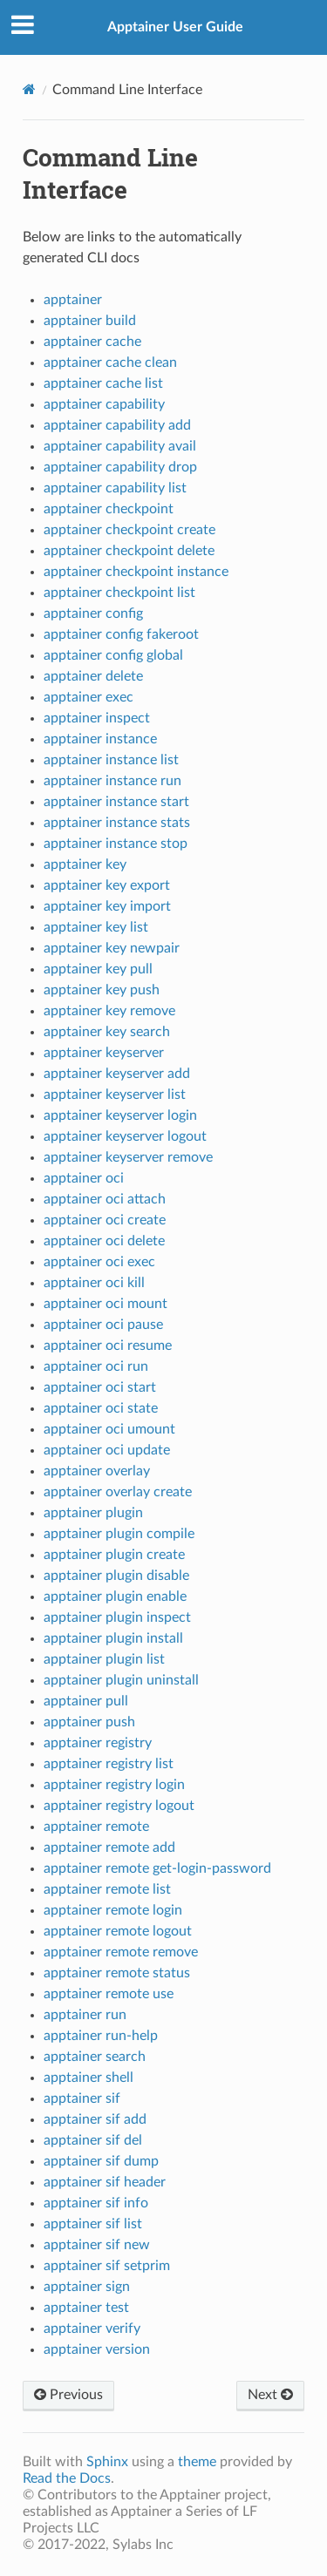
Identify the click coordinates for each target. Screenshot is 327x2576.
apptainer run (85, 2015)
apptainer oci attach (105, 1199)
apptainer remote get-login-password (157, 1868)
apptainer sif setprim (107, 2266)
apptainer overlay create (118, 1492)
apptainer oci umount (109, 1429)
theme (197, 2462)
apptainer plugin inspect (117, 1617)
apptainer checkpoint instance (136, 572)
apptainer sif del (93, 2140)
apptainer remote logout (118, 1931)
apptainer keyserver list (115, 1095)
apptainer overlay (97, 1471)
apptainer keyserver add (117, 1074)
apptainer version (97, 2349)
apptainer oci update (107, 1450)
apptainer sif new (97, 2245)
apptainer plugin (93, 1513)
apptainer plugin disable (116, 1576)
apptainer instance (100, 739)
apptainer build (90, 321)
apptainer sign (87, 2287)
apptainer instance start (116, 802)
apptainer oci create (105, 1220)
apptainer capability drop (120, 467)
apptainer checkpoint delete (129, 551)
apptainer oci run (96, 1366)
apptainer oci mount (105, 1304)
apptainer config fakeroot (121, 634)
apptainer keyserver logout (125, 1136)
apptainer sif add (95, 2119)
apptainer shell (88, 2078)
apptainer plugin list (104, 1659)
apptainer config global (113, 655)
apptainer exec (88, 697)
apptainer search (95, 2057)
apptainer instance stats (117, 823)
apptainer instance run (112, 781)
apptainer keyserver (104, 1053)
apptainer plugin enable (115, 1596)
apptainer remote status (117, 1973)
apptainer (73, 300)
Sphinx (107, 2462)
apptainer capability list (115, 488)
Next (270, 2395)
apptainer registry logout (119, 1806)
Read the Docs (67, 2478)
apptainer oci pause (103, 1325)
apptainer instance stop (115, 844)
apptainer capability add (117, 425)
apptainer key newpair (112, 948)
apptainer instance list (111, 760)
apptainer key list (96, 927)
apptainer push (89, 1722)
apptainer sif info (96, 2203)
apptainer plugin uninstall (121, 1680)
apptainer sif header (105, 2182)
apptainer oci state (101, 1408)
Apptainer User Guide (175, 27)
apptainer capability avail (120, 446)
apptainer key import (107, 906)
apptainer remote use (109, 1994)
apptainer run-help (101, 2036)
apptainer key (85, 864)
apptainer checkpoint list (119, 593)
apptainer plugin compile (119, 1534)
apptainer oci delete (104, 1241)
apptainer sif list (93, 2224)
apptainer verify (92, 2328)
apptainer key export (107, 885)
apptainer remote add (109, 1847)
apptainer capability (104, 404)
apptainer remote (96, 1827)
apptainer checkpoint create (129, 530)
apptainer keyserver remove (128, 1157)
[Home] (29, 89)
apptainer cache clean (110, 362)
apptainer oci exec (99, 1262)
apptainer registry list (109, 1764)
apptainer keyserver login (120, 1115)
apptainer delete (93, 676)
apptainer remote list (107, 1889)
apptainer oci (84, 1178)
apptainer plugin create (114, 1555)
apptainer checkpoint (109, 509)
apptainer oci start (100, 1387)
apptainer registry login (114, 1785)
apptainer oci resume (108, 1345)
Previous (68, 2395)
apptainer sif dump (101, 2161)
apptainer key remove (109, 1011)
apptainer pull (86, 1701)
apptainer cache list (103, 383)
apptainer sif (82, 2098)
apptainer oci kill (94, 1283)
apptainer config (93, 613)
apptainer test (86, 2308)
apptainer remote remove (121, 1952)
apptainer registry (98, 1743)
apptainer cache (92, 342)
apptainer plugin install (113, 1638)
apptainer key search (107, 1032)
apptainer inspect (97, 718)
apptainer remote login (113, 1910)
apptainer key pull (98, 969)
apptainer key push (102, 990)
